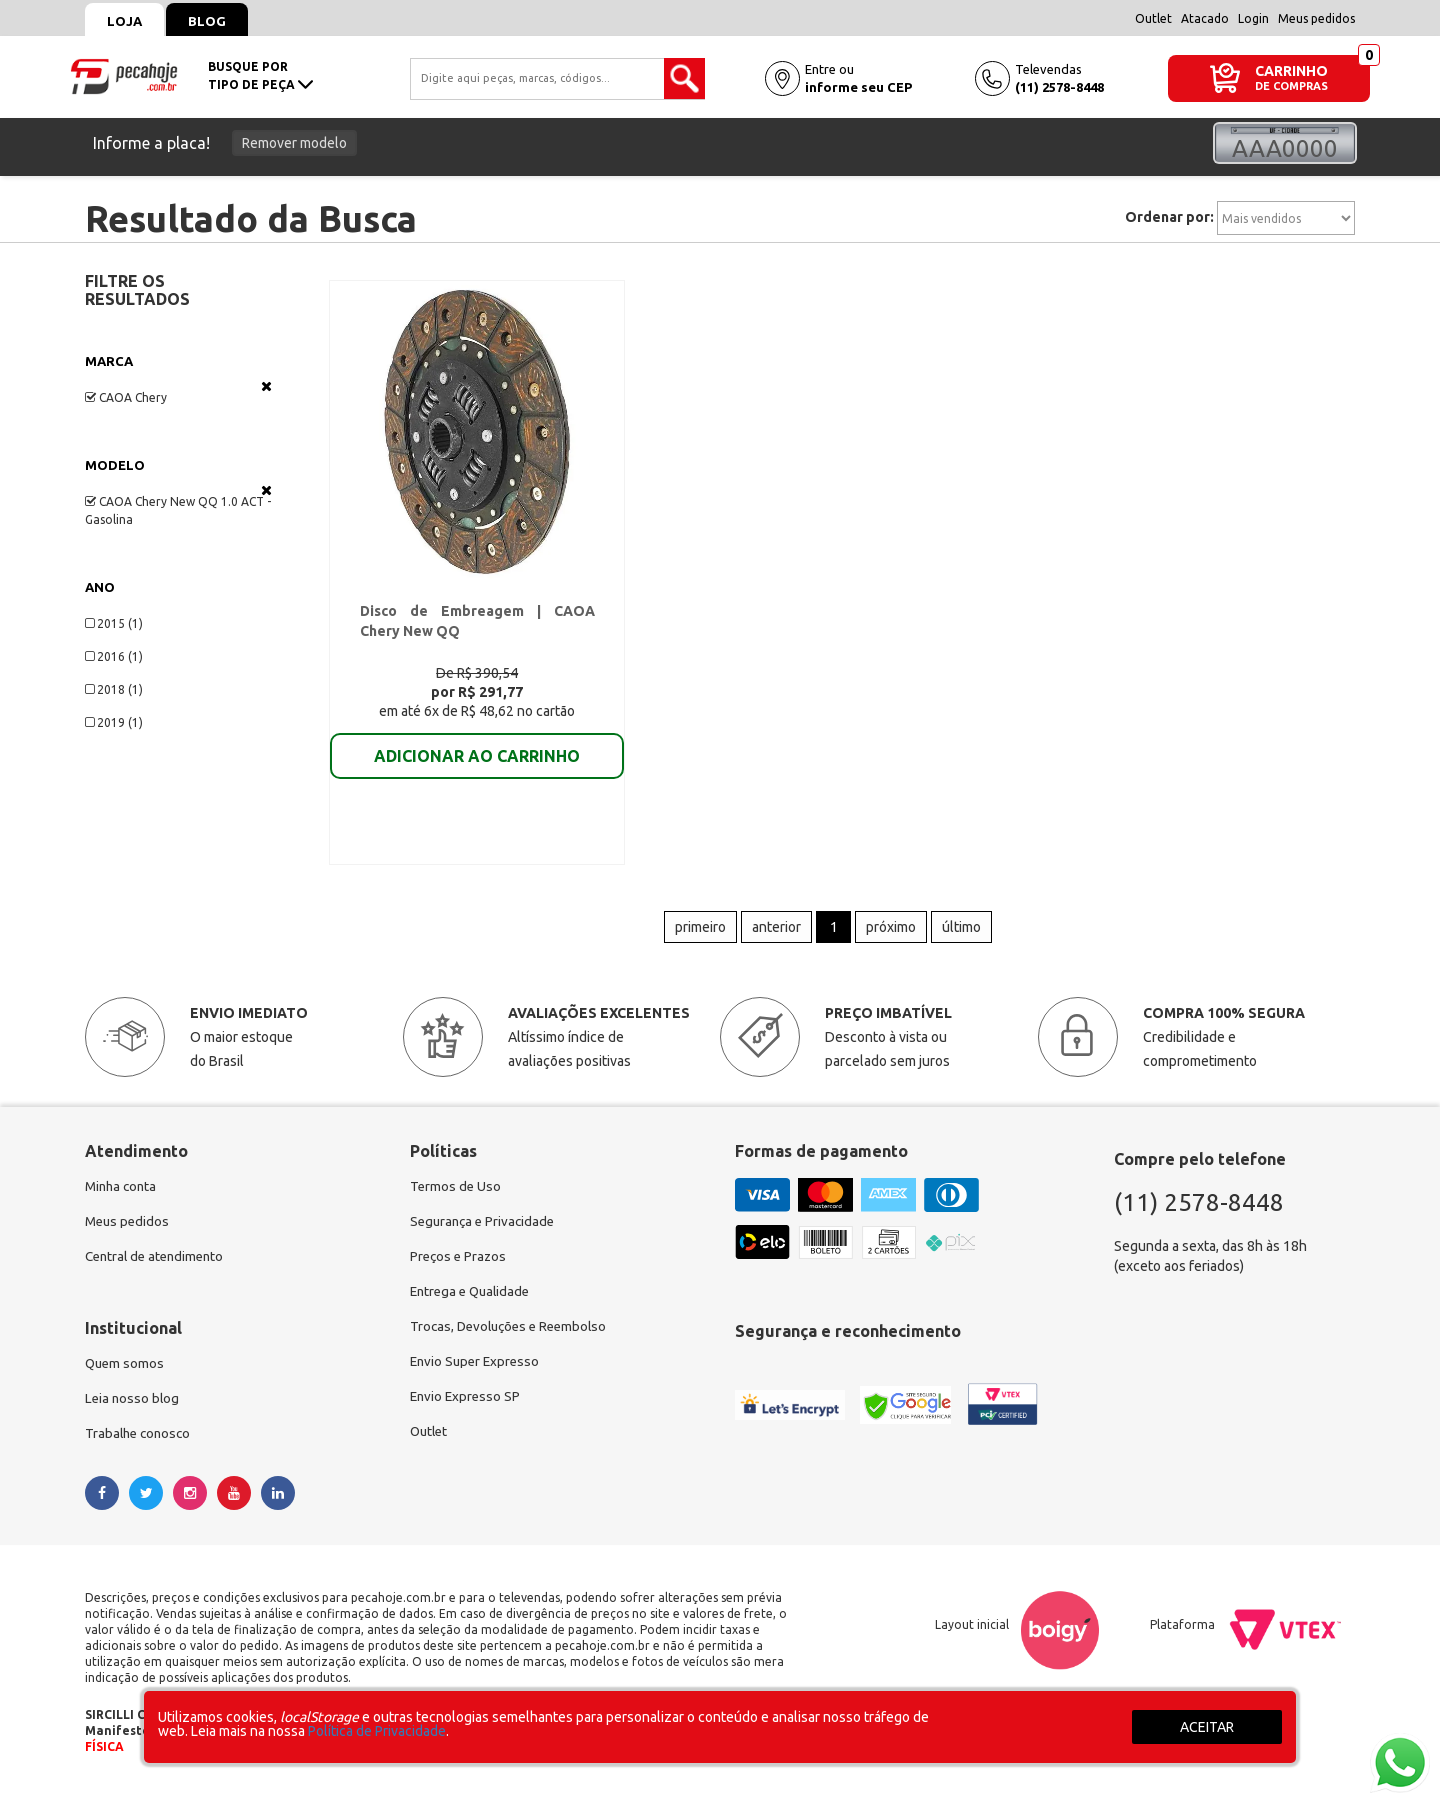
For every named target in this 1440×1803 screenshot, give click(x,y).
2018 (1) (114, 689)
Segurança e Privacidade (485, 1231)
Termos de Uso (456, 1195)
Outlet (1153, 18)
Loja (127, 21)
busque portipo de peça (260, 75)
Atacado (1205, 18)
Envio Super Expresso (477, 1375)
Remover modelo (294, 143)
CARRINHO (1291, 70)
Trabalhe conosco (140, 1447)
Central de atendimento (158, 1267)
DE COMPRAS (1291, 86)
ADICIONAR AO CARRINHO (477, 759)
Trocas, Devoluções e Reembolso (513, 1339)
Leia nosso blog (133, 1411)
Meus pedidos (1316, 18)
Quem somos (126, 1375)
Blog (216, 21)
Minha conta (123, 1195)
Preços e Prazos (460, 1267)
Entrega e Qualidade (473, 1303)
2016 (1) (114, 656)
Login (1253, 18)
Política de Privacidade (377, 1731)
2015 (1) (114, 623)
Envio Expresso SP (467, 1411)
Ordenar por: (1169, 217)
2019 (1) (114, 722)
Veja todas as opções (266, 386)
